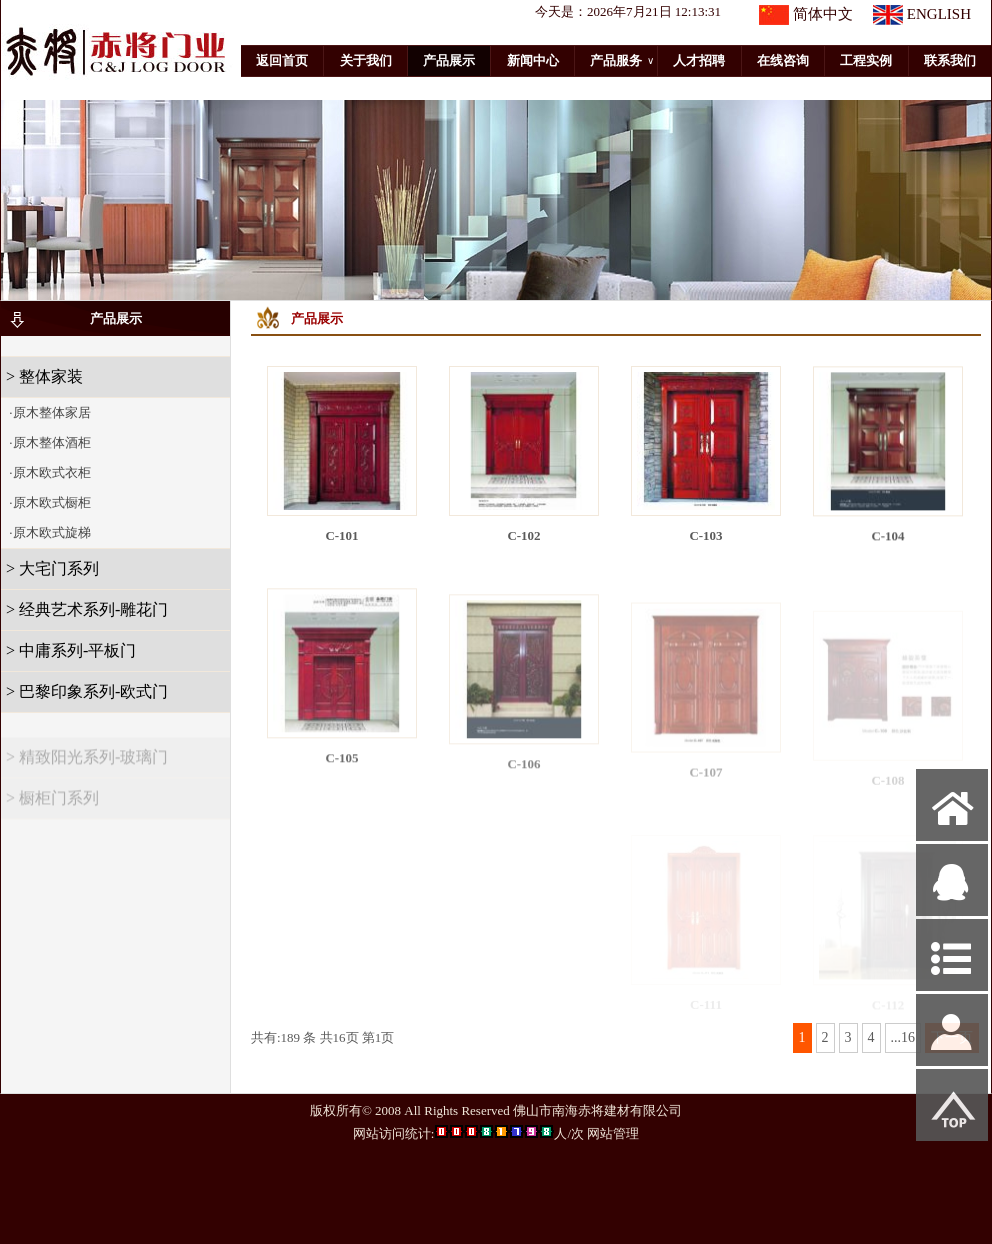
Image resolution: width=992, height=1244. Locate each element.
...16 (903, 1037)
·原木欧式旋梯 (48, 532)
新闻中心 (533, 60)
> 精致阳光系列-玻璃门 (87, 765)
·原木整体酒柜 (48, 442)
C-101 (341, 535)
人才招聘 (699, 60)
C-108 (887, 788)
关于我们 (366, 60)
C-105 (341, 767)
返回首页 (282, 60)
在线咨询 (783, 60)
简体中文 (823, 14)
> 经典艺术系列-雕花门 (87, 609)
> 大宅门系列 (52, 568)
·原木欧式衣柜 (48, 472)
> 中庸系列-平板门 (71, 650)
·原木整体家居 (48, 412)
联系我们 (950, 60)
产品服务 (622, 61)
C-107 (705, 783)
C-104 (887, 541)
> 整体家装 (44, 376)
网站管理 (613, 1133)
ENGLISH (939, 14)
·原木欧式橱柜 (48, 502)
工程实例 (866, 60)
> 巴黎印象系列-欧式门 (87, 691)
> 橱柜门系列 (52, 806)
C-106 (523, 776)
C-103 (705, 536)
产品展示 (449, 60)
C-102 (523, 535)
